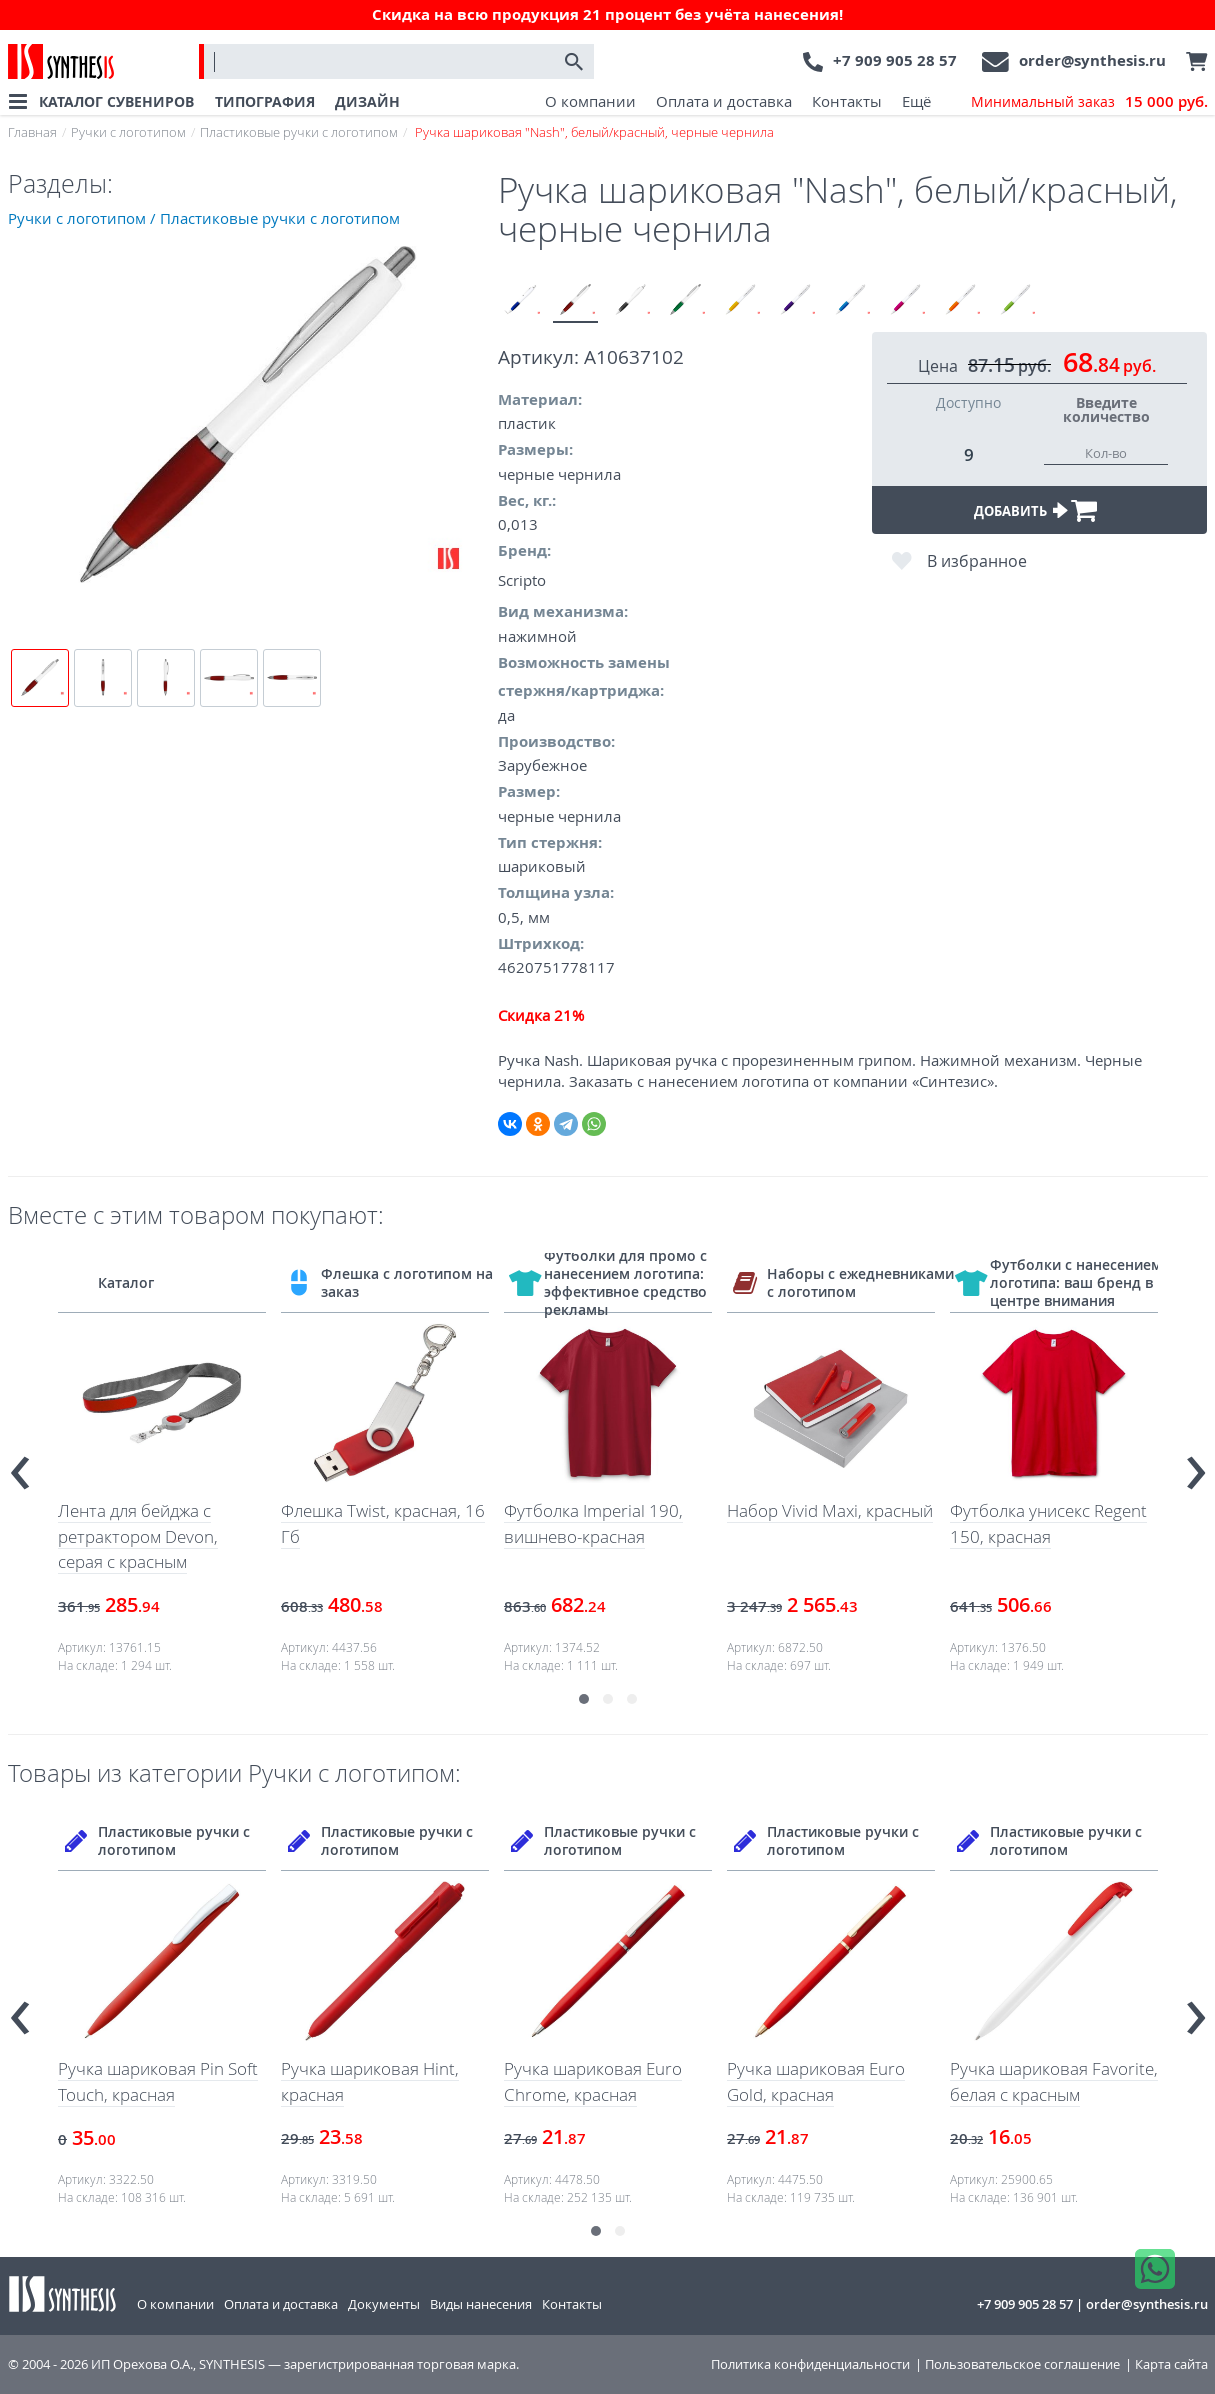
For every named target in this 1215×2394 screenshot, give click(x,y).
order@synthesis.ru (1092, 60)
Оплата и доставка (724, 101)
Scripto (522, 580)
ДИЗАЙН (367, 101)
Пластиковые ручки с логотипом (299, 132)
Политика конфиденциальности (810, 2364)
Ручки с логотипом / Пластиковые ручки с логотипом (204, 218)
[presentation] (20, 1463)
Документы (384, 2304)
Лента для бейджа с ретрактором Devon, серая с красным (138, 1536)
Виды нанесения (481, 2304)
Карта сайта (1171, 2364)
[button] (584, 1699)
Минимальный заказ (1089, 102)
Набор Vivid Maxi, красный (830, 1510)
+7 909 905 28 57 (895, 60)
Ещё (916, 101)
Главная (32, 132)
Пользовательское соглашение (1022, 2364)
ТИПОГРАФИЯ (265, 101)
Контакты (847, 101)
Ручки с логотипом (128, 132)
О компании (590, 101)
